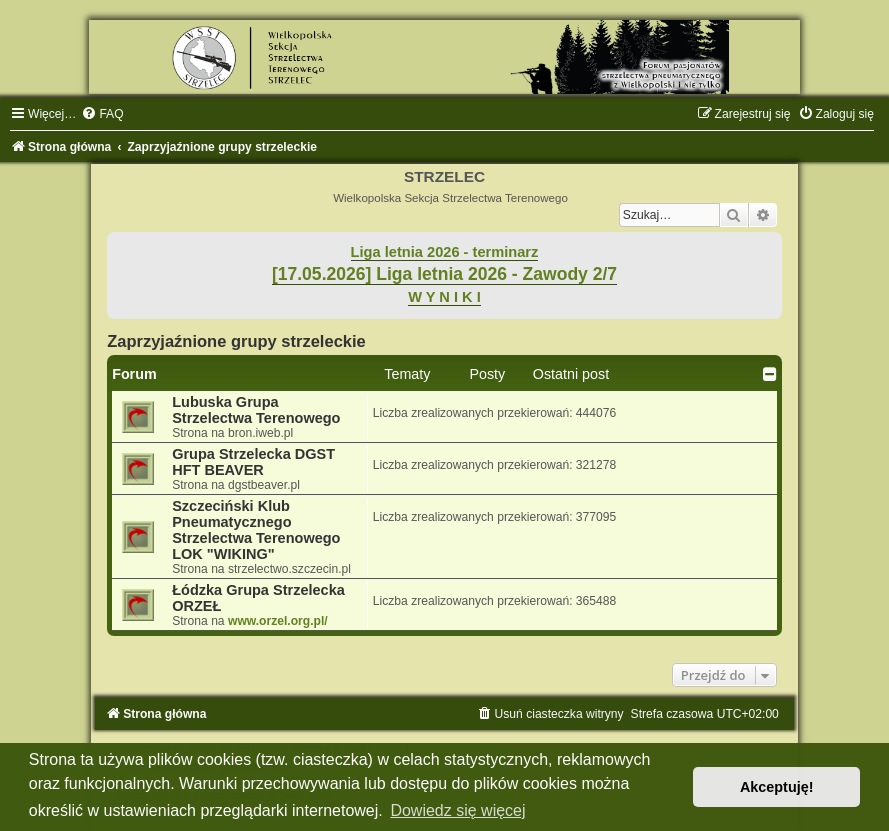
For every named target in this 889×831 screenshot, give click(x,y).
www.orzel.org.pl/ (278, 621)
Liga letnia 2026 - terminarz (445, 252)
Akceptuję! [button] (777, 787)
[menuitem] (102, 114)
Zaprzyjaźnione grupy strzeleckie (236, 341)
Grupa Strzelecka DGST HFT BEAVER (253, 462)
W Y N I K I (444, 297)
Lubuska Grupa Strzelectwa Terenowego (256, 410)
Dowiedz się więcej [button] (457, 810)
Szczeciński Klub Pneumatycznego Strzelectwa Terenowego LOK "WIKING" (256, 530)
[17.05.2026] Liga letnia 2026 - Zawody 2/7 (444, 274)
